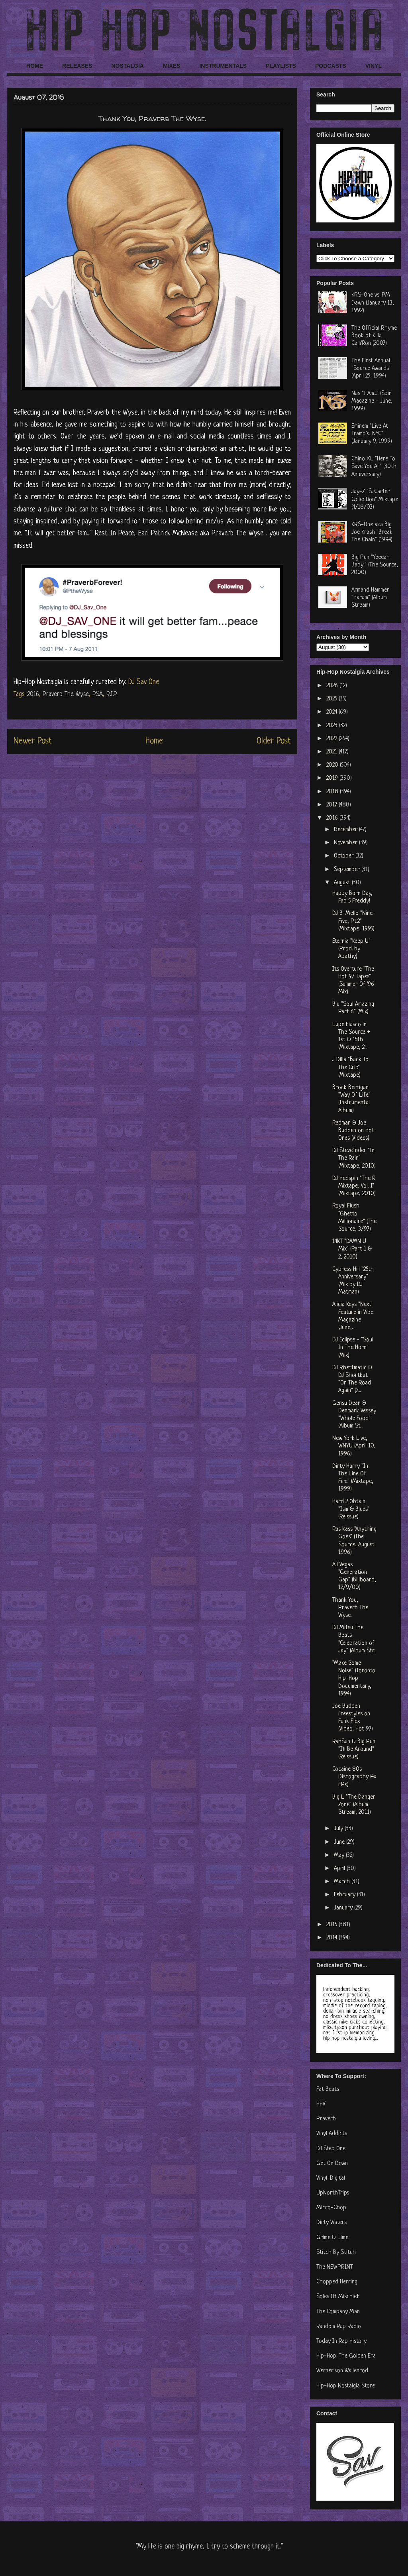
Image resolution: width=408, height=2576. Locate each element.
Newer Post (33, 741)
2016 (33, 694)
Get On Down (332, 2163)
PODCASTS (330, 66)
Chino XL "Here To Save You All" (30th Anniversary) (373, 467)
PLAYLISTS (281, 66)
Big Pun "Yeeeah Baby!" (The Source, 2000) (374, 565)
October (344, 856)
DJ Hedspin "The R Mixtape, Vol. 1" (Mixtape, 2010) (354, 1186)
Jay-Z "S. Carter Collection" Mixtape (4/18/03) (374, 499)
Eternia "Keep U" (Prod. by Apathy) (351, 949)
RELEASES (77, 66)
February (345, 1895)
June (340, 1842)
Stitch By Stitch (336, 2252)
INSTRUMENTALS (223, 66)
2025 (332, 699)
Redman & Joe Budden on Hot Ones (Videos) (353, 1131)
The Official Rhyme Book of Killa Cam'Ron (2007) (374, 336)
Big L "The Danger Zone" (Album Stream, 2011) (353, 1805)
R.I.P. (111, 694)
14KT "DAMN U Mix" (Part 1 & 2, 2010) (352, 1249)
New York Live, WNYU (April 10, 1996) (353, 1446)
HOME (34, 66)
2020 (333, 765)
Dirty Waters (331, 2222)
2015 (332, 1924)
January (344, 1908)
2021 (332, 752)
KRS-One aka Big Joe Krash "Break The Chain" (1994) (371, 532)
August (343, 882)
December (346, 829)
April (340, 1868)
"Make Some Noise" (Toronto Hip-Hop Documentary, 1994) (353, 1678)
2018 (333, 792)
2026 (332, 685)
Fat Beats (327, 2089)
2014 (332, 1938)
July (339, 1828)
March (342, 1881)
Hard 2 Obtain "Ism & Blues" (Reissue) (350, 1509)
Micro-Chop (331, 2207)
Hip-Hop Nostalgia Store (345, 2386)
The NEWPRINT (334, 2267)
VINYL (373, 66)
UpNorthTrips (332, 2193)
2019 (332, 778)
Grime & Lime (332, 2237)
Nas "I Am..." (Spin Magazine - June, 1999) (371, 401)
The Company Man (338, 2312)
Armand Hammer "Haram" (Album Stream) (370, 598)
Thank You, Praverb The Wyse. (350, 1608)
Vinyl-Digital (330, 2178)
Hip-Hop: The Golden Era (346, 2356)
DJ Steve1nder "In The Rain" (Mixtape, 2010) (354, 1158)
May (340, 1855)
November (346, 843)
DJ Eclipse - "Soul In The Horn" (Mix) (352, 1348)
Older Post (274, 741)
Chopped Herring (336, 2282)
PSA (97, 694)
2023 (332, 725)
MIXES (171, 66)
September (347, 869)
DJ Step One (330, 2148)
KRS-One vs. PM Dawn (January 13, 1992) (372, 303)
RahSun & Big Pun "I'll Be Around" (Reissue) (353, 1749)
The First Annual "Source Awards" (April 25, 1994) (370, 369)
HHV (321, 2104)
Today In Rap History (341, 2341)
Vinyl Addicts (331, 2133)
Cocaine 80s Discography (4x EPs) (354, 1777)
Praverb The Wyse (66, 694)
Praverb (326, 2119)
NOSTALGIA (127, 66)
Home (154, 741)
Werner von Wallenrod (342, 2371)
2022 (332, 738)
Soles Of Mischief (337, 2296)
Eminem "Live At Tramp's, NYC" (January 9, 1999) (371, 434)
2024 (332, 712)
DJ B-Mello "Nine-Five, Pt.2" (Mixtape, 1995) (353, 921)
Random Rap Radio (338, 2326)
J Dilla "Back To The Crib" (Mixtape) (350, 1067)
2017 (332, 805)
